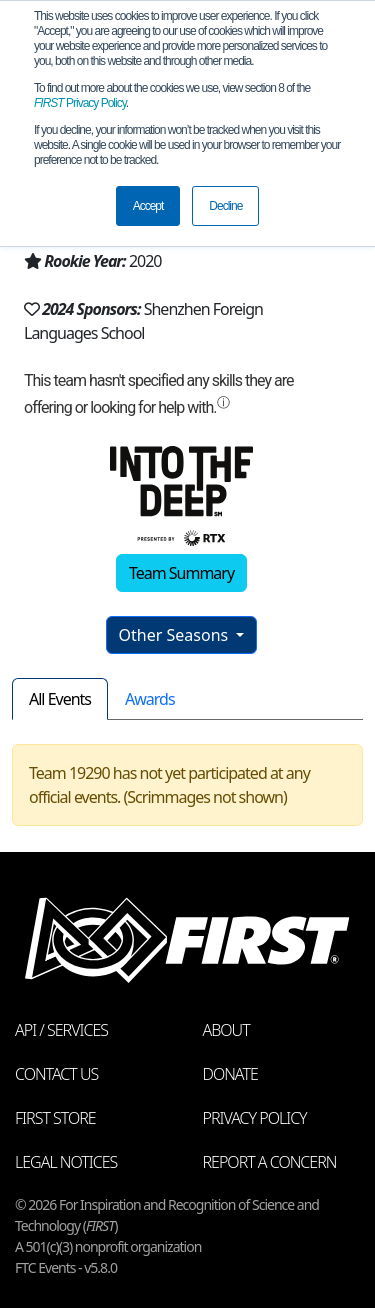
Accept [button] (148, 206)
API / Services (61, 1030)
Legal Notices (66, 1162)
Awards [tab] (150, 699)
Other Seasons (176, 635)
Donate (230, 1074)
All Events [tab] (60, 699)
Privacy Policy (80, 103)
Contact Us (56, 1074)
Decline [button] (225, 206)
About (226, 1030)
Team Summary (181, 573)
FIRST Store (55, 1118)
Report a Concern (270, 1162)
